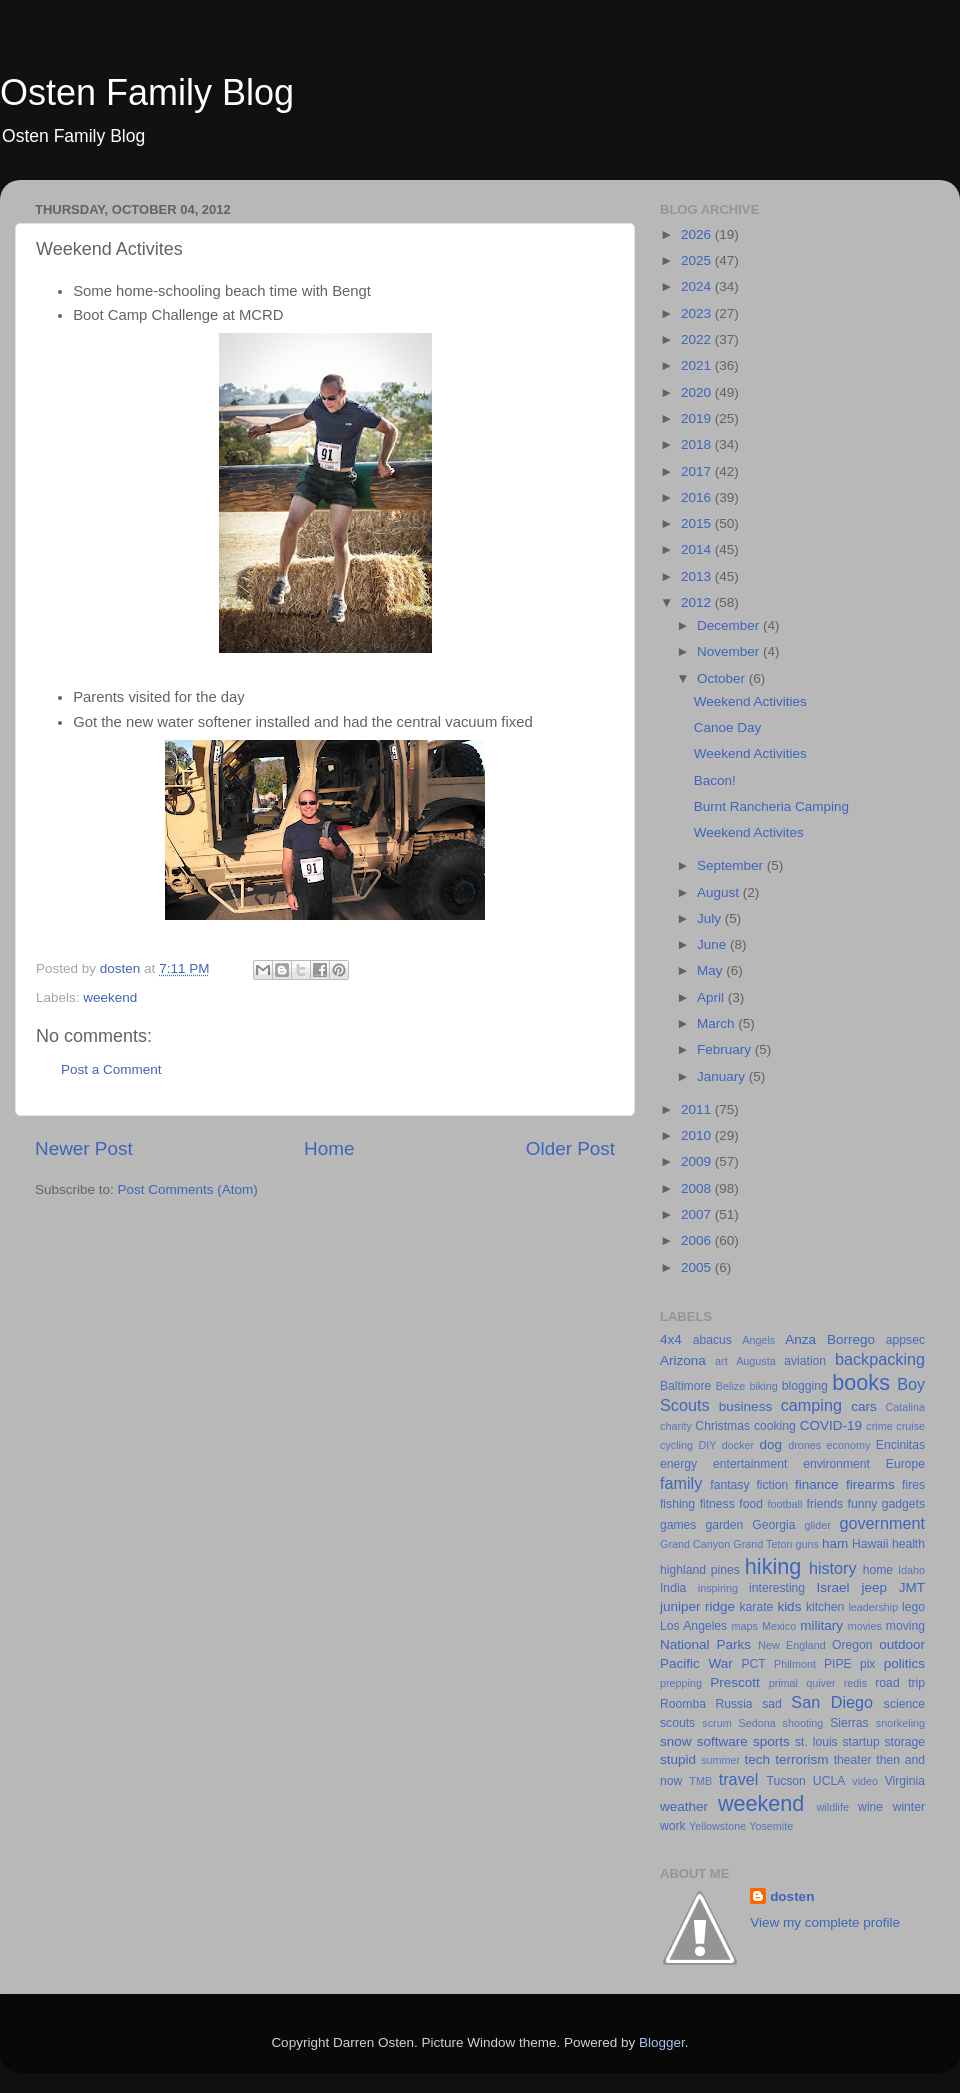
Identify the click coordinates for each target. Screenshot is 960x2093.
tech (758, 1759)
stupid (678, 1759)
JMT (912, 1587)
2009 (698, 1161)
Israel (833, 1587)
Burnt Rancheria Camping (771, 806)
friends (825, 1504)
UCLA (829, 1781)
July (711, 918)
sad (772, 1704)
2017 (698, 471)
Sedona (757, 1723)
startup (861, 1742)
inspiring (718, 1588)
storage (905, 1742)
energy (678, 1464)
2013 (698, 576)
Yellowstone (717, 1826)
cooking (775, 1426)
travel (739, 1779)
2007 (698, 1214)
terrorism (801, 1759)
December (730, 625)
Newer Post (84, 1148)
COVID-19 (831, 1425)
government (882, 1523)
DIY (707, 1445)
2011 (698, 1109)
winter (909, 1807)
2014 (698, 549)
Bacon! (715, 780)
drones (804, 1445)
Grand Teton (762, 1544)
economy (849, 1445)
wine (870, 1807)
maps (745, 1626)
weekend (110, 997)
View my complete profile (825, 1922)
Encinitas (900, 1445)
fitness (717, 1504)
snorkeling (900, 1723)
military (821, 1625)
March (717, 1023)
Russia (733, 1704)
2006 (698, 1240)
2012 (698, 602)
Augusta (756, 1361)
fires (913, 1485)
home (878, 1570)
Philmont (795, 1664)
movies (865, 1626)
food (751, 1504)
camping (811, 1405)
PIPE (838, 1664)
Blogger (662, 2042)
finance (817, 1484)
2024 (698, 286)
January (723, 1076)
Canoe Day (728, 727)
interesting (777, 1588)
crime (879, 1426)
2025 (698, 260)
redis (855, 1683)
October (723, 678)
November (730, 651)
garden (724, 1525)
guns (807, 1544)
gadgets (903, 1504)
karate (757, 1607)
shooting (803, 1723)
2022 (698, 339)
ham (835, 1543)
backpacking (880, 1359)
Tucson (785, 1781)
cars (864, 1406)
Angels (758, 1340)
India (673, 1588)
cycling (676, 1445)
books (861, 1382)
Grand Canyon (695, 1544)
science (904, 1704)
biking (763, 1386)
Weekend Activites (749, 832)
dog (771, 1444)
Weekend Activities (750, 701)
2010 (698, 1135)
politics (904, 1663)
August (720, 892)
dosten (792, 1896)
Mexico (779, 1626)
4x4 (671, 1339)
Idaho (911, 1570)
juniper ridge (697, 1606)
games (678, 1525)
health (908, 1544)
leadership (873, 1607)
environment (836, 1464)
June (713, 944)
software (722, 1741)
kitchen (825, 1607)
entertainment (750, 1464)
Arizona (683, 1360)
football (785, 1504)
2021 (698, 365)
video (865, 1781)
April (712, 997)
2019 (698, 418)
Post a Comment (111, 1069)
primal (783, 1683)
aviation (805, 1361)
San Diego (832, 1702)
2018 (698, 444)
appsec (905, 1340)
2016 (698, 497)
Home (329, 1148)
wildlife (833, 1807)
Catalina (905, 1407)
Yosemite (771, 1826)
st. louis (816, 1742)
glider (817, 1525)
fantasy (729, 1485)
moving (905, 1626)
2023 (698, 313)
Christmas (722, 1426)
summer (720, 1760)
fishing (677, 1504)
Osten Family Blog (147, 92)
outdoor (902, 1644)
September (732, 865)
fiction (772, 1485)
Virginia (905, 1781)
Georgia (773, 1525)
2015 (698, 523)
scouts (677, 1723)
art (721, 1361)
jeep (874, 1587)
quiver (820, 1683)
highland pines (700, 1570)
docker (738, 1445)
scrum (716, 1723)
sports (771, 1741)
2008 (698, 1188)
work (673, 1826)
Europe (905, 1464)
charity (676, 1426)
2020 (698, 392)
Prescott (735, 1682)
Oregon (852, 1645)
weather (684, 1806)
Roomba (683, 1704)
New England (792, 1645)
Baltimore (685, 1386)
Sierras (849, 1723)
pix (868, 1664)
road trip (900, 1683)
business (745, 1406)
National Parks (705, 1644)
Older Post (570, 1148)
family (681, 1483)
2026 (698, 234)
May (711, 970)
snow (676, 1741)
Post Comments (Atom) (188, 1189)
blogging (805, 1386)
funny (863, 1504)
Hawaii (870, 1544)
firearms (870, 1484)
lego (913, 1607)
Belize (730, 1386)
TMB (700, 1781)
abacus (712, 1340)
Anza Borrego (830, 1339)
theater (853, 1760)
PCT (753, 1664)
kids (789, 1606)
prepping (681, 1683)
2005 (698, 1267)
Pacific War (696, 1663)
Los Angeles (693, 1626)
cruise (910, 1426)
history (833, 1568)
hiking (773, 1566)
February (726, 1049)
